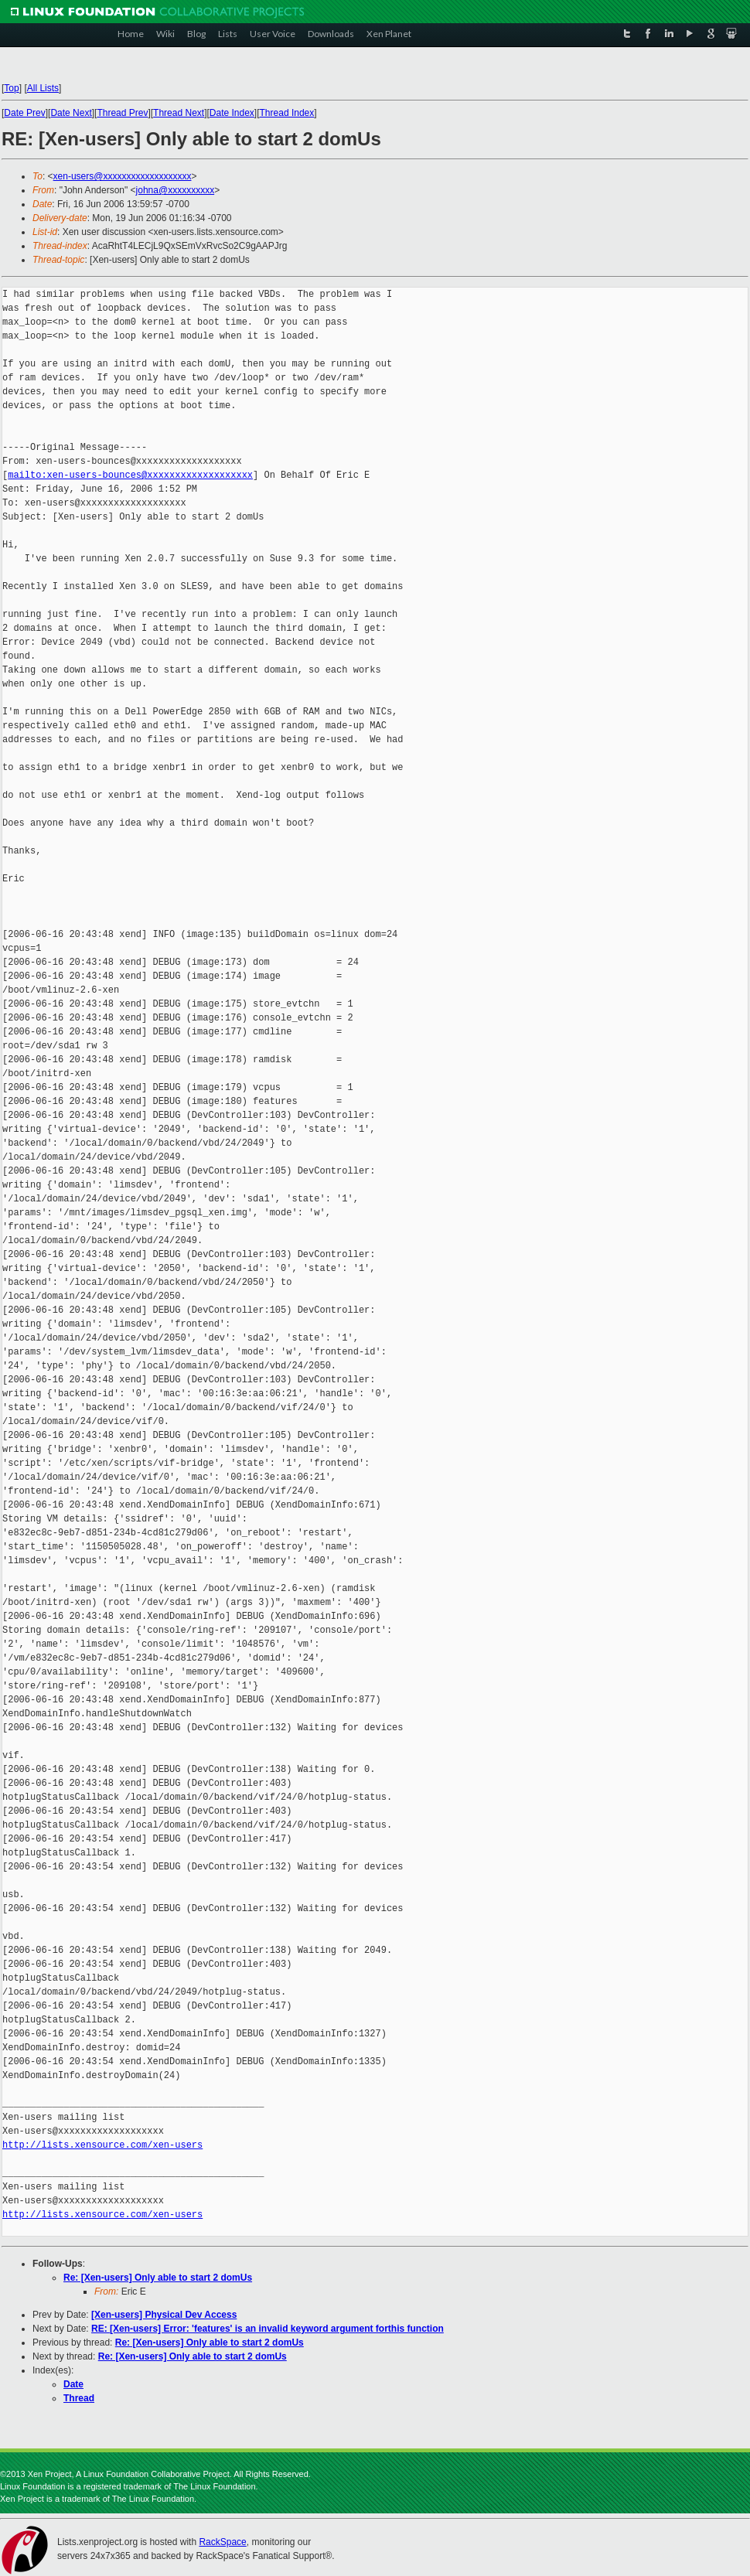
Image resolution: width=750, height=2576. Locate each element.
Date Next (70, 112)
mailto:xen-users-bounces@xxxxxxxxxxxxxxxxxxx (130, 475)
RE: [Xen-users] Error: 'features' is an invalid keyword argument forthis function (267, 2328)
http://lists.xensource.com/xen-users (102, 2145)
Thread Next (178, 112)
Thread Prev (122, 112)
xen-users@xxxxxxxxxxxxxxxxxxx (122, 176)
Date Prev (24, 112)
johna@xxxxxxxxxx (175, 190)
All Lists (43, 88)
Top (11, 88)
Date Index (232, 112)
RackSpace (222, 2542)
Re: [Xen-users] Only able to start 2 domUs (157, 2277)
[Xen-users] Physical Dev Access (164, 2314)
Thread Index (287, 112)
